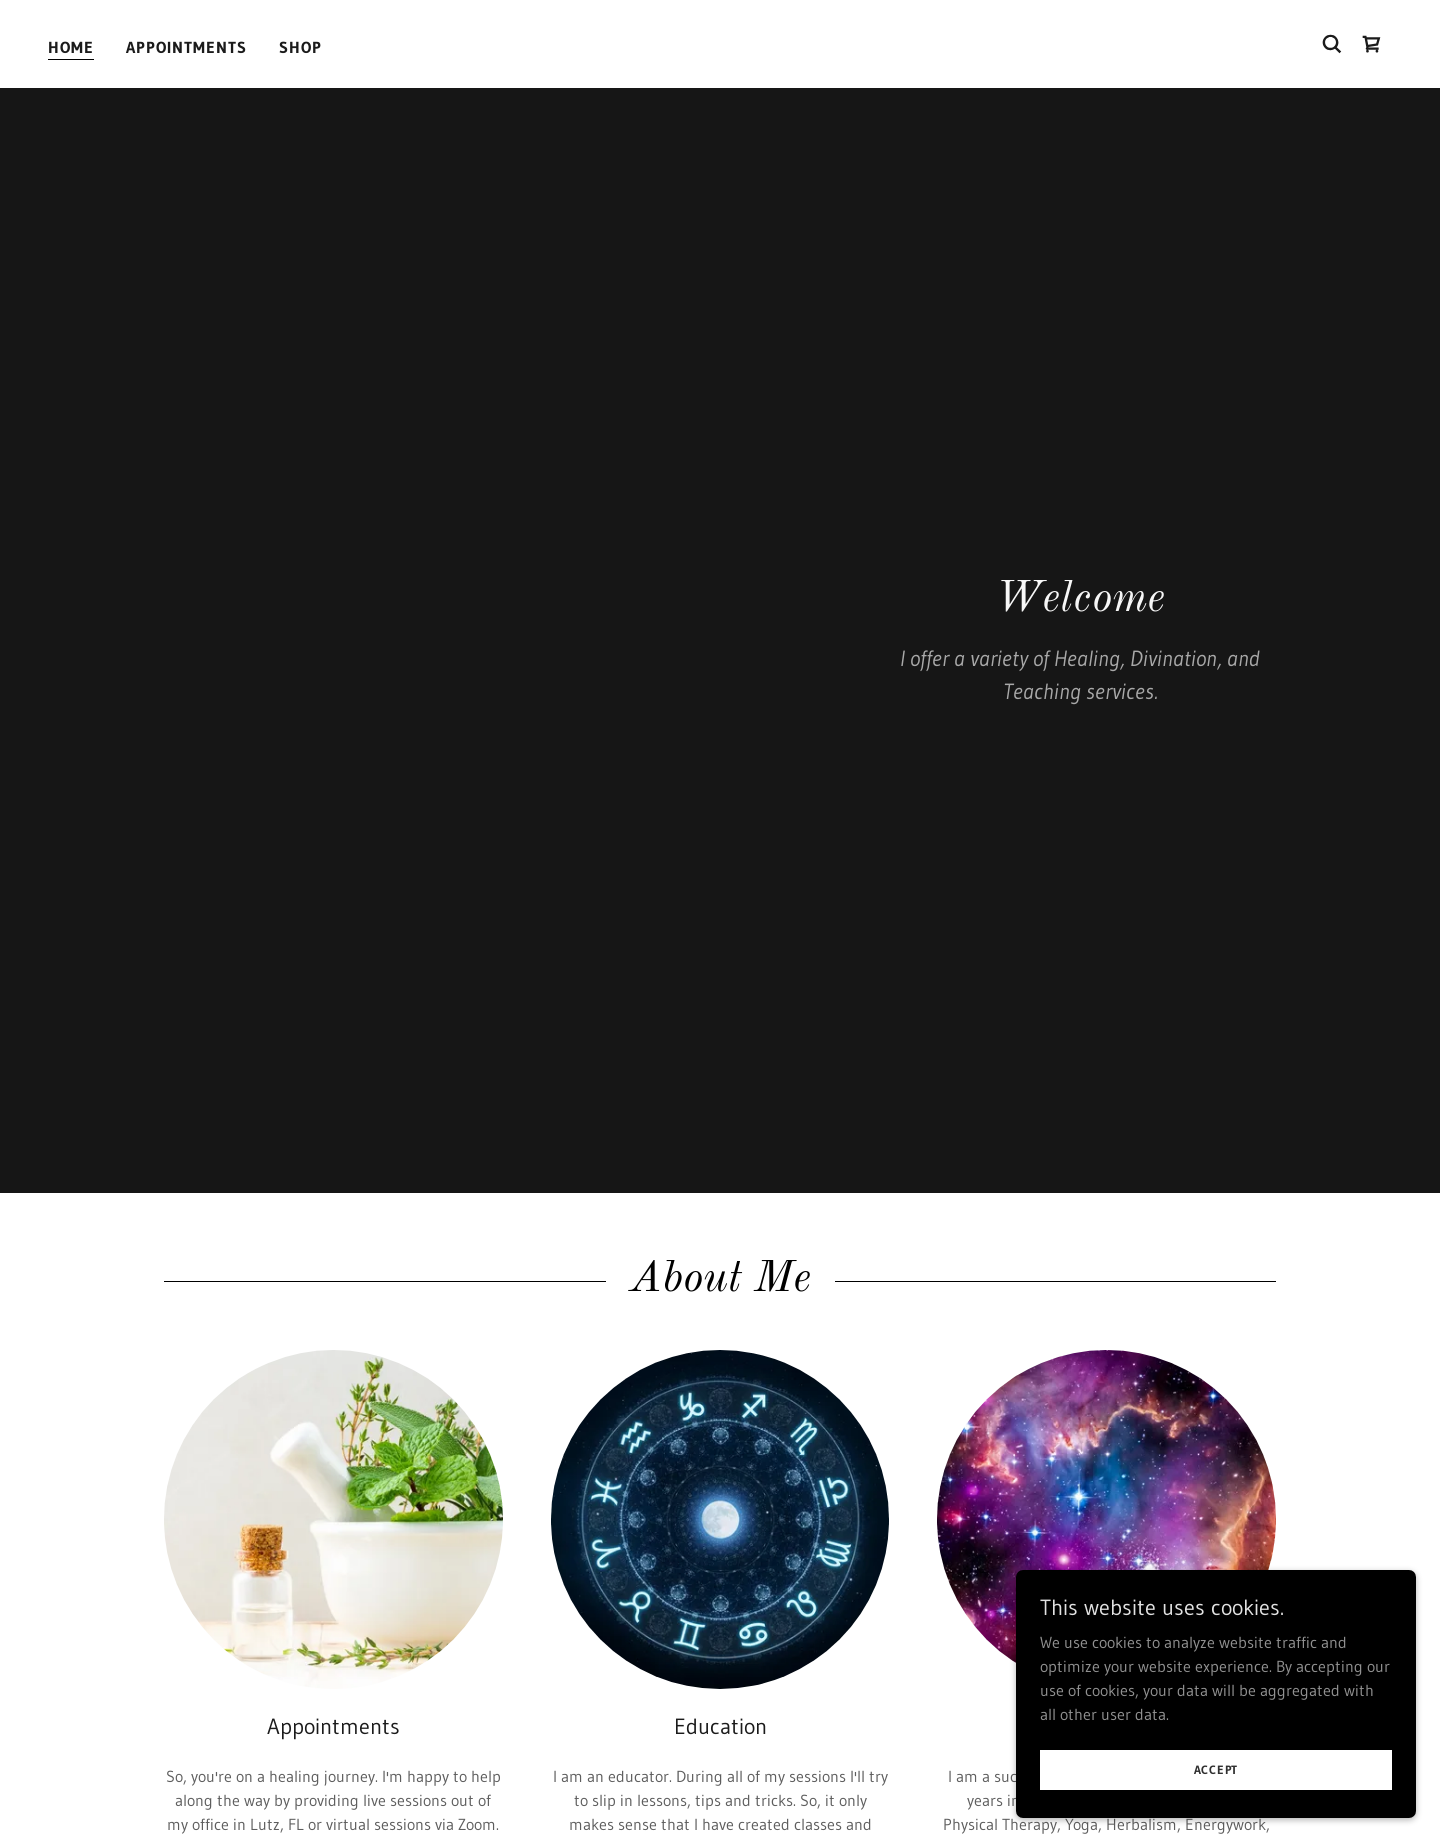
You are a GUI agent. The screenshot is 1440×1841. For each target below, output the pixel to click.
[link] (1372, 44)
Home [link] (71, 47)
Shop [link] (300, 47)
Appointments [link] (186, 47)
